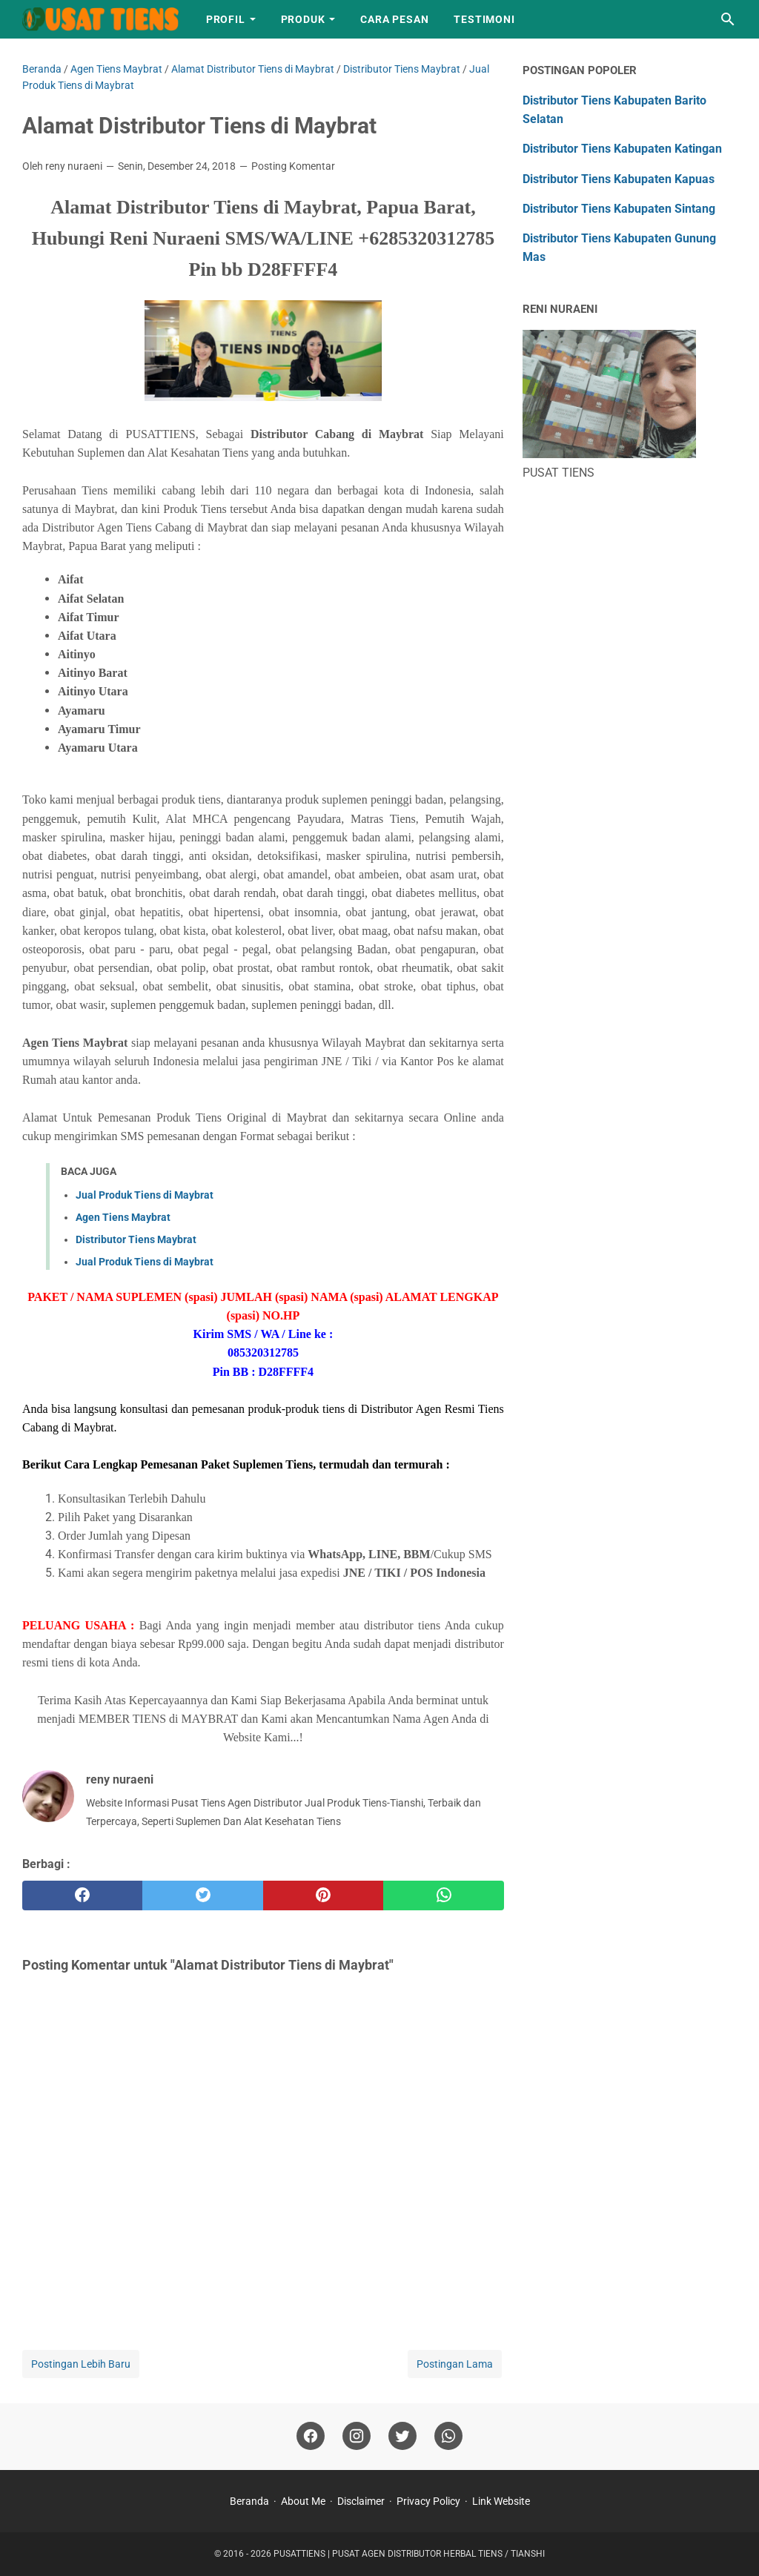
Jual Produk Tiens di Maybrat (144, 1195)
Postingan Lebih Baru (80, 2364)
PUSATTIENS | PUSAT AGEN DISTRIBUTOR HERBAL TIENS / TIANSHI (409, 2554)
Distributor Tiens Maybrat (136, 1239)
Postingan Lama (455, 2364)
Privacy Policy (428, 2501)
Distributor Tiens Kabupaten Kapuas (619, 179)
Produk (303, 19)
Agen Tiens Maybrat (123, 1217)
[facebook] (82, 1895)
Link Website (501, 2501)
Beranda (249, 2501)
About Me (303, 2501)
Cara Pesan (394, 19)
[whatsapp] (443, 1895)
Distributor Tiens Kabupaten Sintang (619, 209)
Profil (225, 19)
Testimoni (484, 19)
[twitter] (202, 1895)
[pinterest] (323, 1895)
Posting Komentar (293, 166)
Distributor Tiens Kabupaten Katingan (622, 149)
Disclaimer (361, 2501)
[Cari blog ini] (728, 19)
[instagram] (356, 2436)
